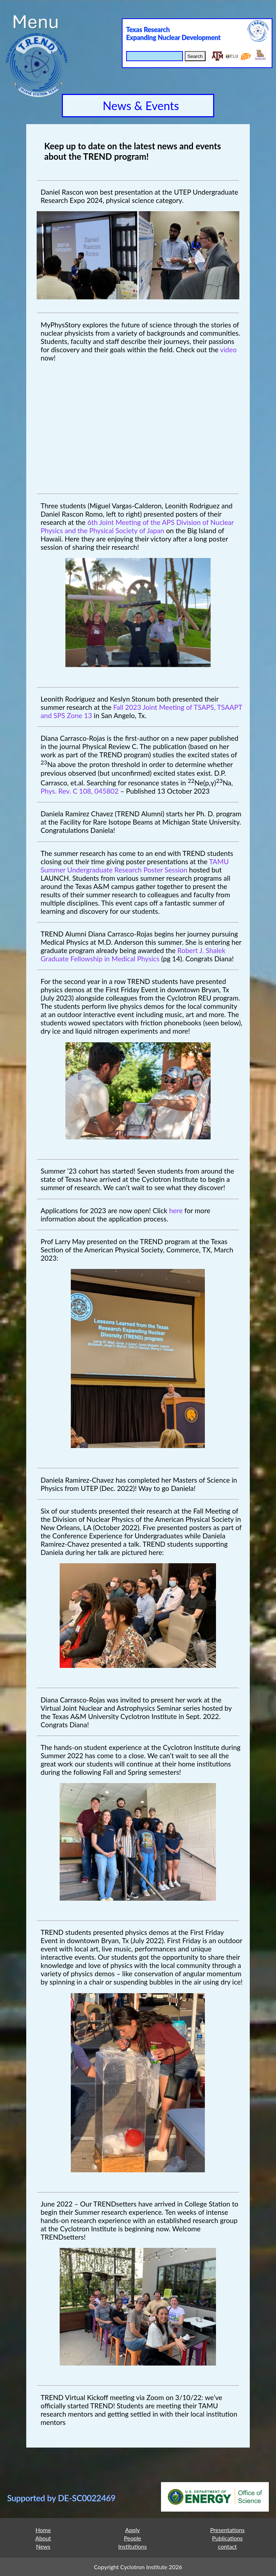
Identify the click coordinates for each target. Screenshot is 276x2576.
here (176, 1210)
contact (227, 2546)
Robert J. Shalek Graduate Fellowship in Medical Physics (133, 954)
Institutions (132, 2546)
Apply (132, 2529)
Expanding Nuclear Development (173, 37)
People (132, 2538)
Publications (227, 2538)
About (43, 2538)
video (228, 349)
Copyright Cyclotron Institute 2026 (138, 2566)
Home (43, 2529)
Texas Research (148, 29)
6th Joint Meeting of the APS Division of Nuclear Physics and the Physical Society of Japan (137, 526)
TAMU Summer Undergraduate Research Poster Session (135, 865)
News (43, 2546)
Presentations (227, 2529)
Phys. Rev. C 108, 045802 (80, 791)
